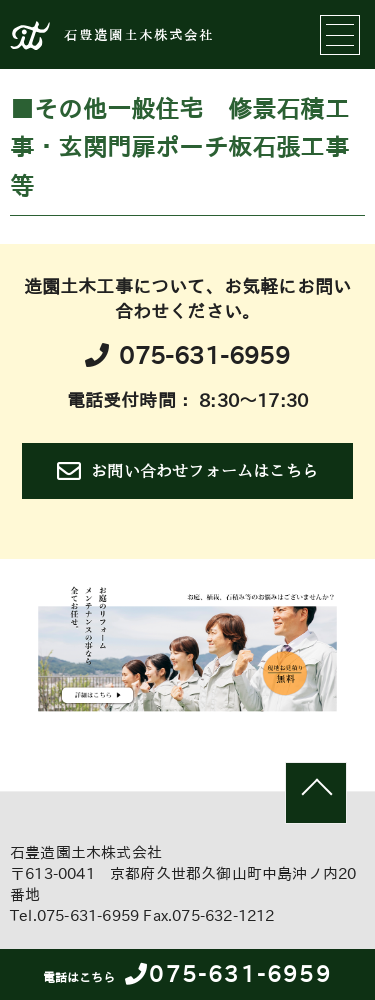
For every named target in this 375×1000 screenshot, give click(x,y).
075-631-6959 (187, 974)
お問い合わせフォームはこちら (187, 471)
